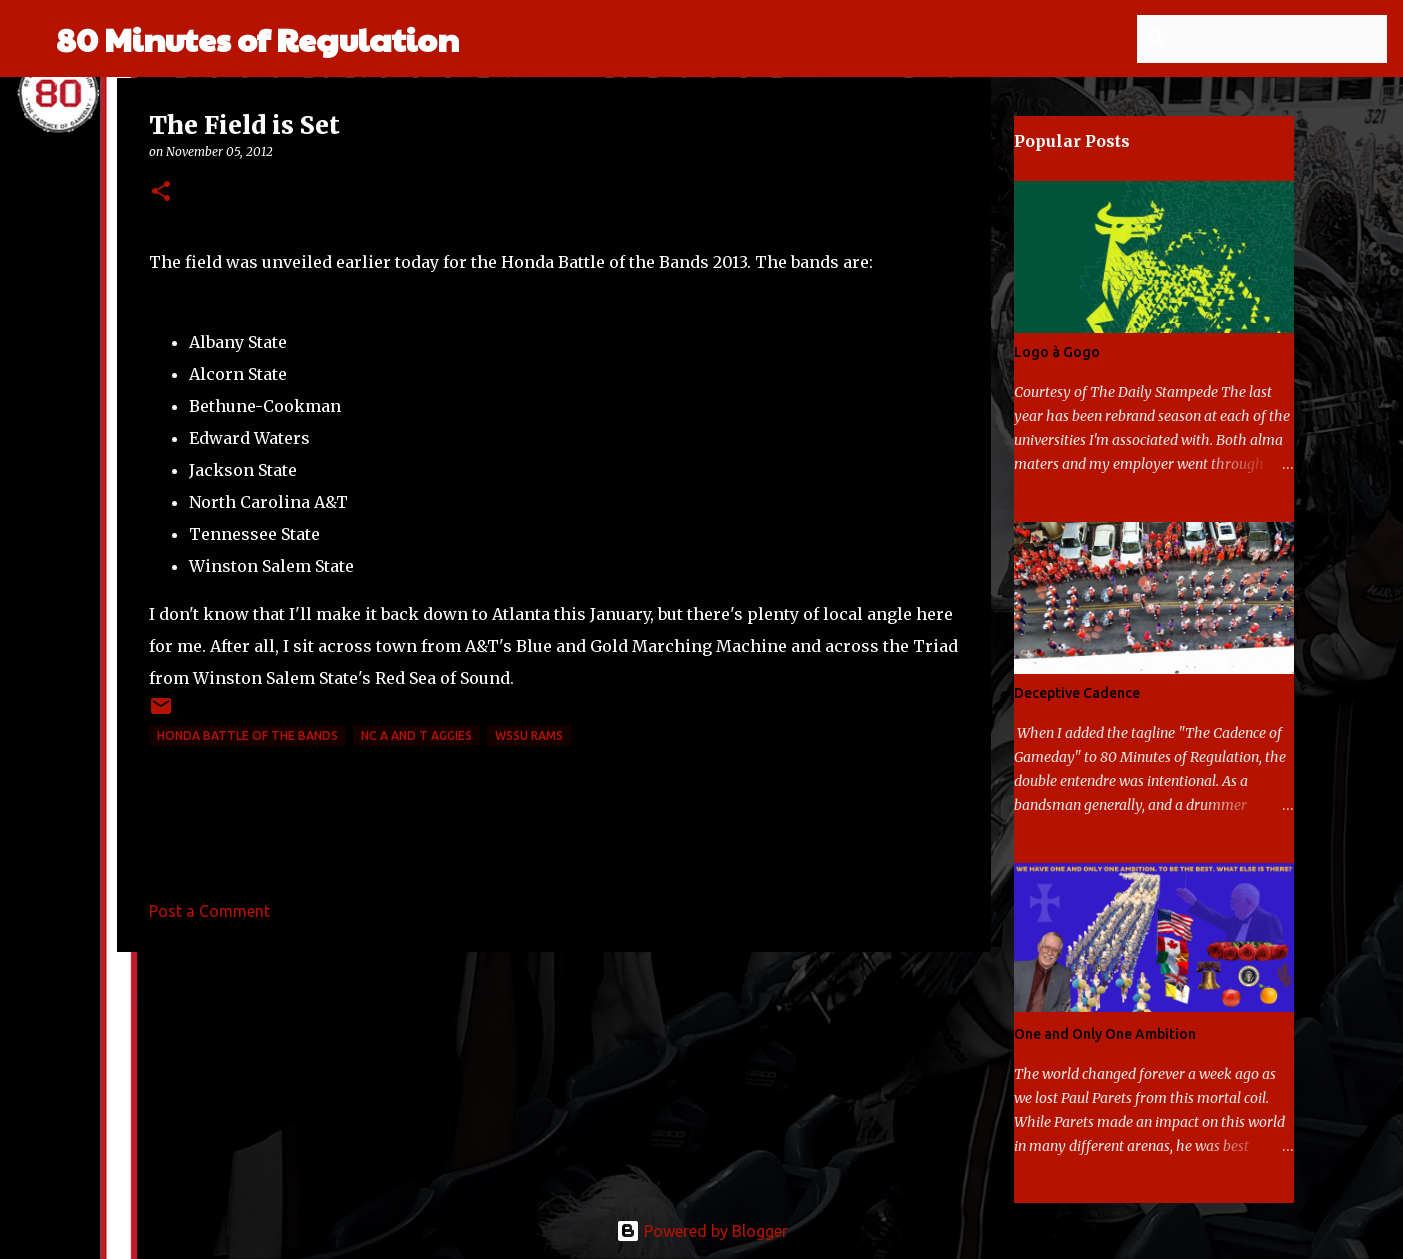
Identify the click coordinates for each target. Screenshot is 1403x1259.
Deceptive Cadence (1077, 693)
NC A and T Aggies (416, 735)
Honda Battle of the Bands (247, 735)
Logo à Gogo (1057, 352)
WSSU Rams (529, 735)
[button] (161, 192)
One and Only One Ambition (1105, 1034)
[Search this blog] (1282, 39)
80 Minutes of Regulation (257, 38)
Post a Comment (209, 911)
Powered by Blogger (702, 1231)
